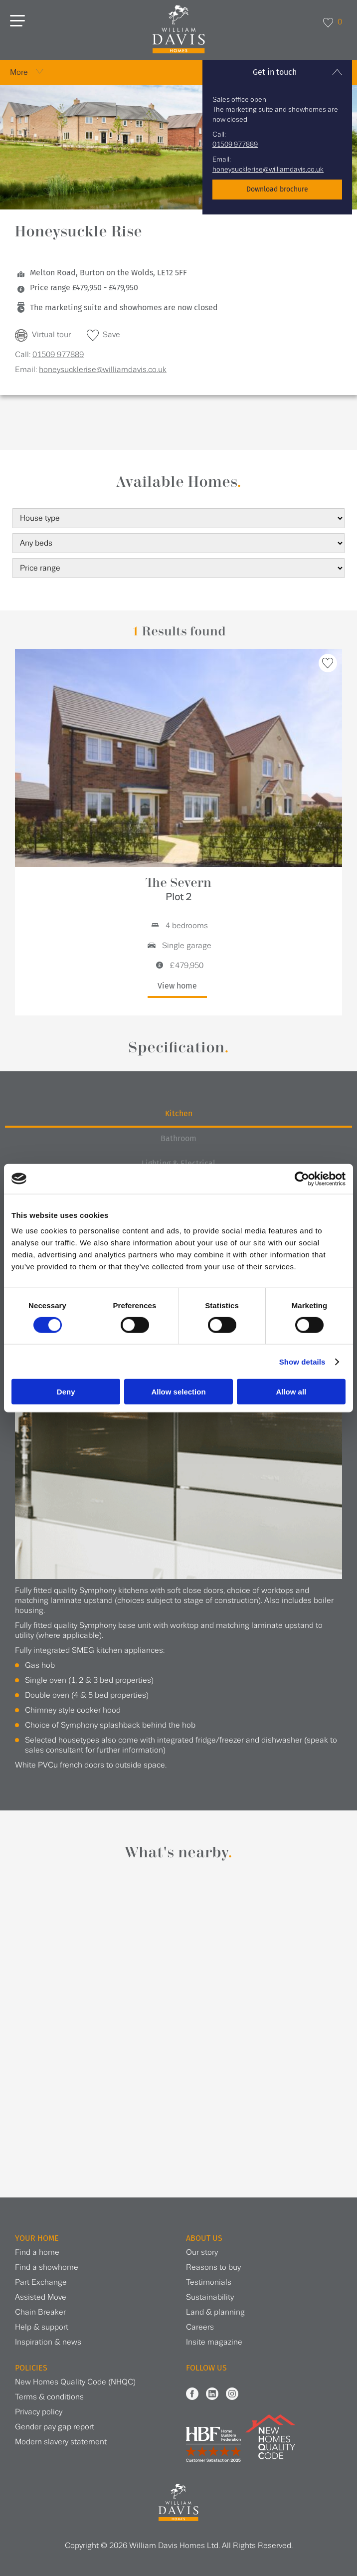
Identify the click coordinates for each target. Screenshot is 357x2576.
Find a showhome (46, 2267)
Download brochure (277, 189)
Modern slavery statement (61, 2442)
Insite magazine (214, 2342)
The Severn (178, 889)
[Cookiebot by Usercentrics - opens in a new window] (302, 1178)
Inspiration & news (48, 2342)
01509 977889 (235, 144)
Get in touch (275, 72)
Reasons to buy (213, 2267)
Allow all (291, 1391)
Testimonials (208, 2282)
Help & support (41, 2327)
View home (177, 986)
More (19, 72)
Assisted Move (40, 2297)
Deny (66, 1391)
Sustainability (210, 2297)
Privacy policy (38, 2412)
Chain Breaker (40, 2312)
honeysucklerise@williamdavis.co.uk (268, 169)
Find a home (37, 2252)
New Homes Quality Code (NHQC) (75, 2382)
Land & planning (215, 2312)
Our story (202, 2252)
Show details (302, 1361)
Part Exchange (41, 2282)
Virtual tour (51, 335)
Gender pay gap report (54, 2427)
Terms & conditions (49, 2397)
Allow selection (178, 1391)
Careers (200, 2327)
